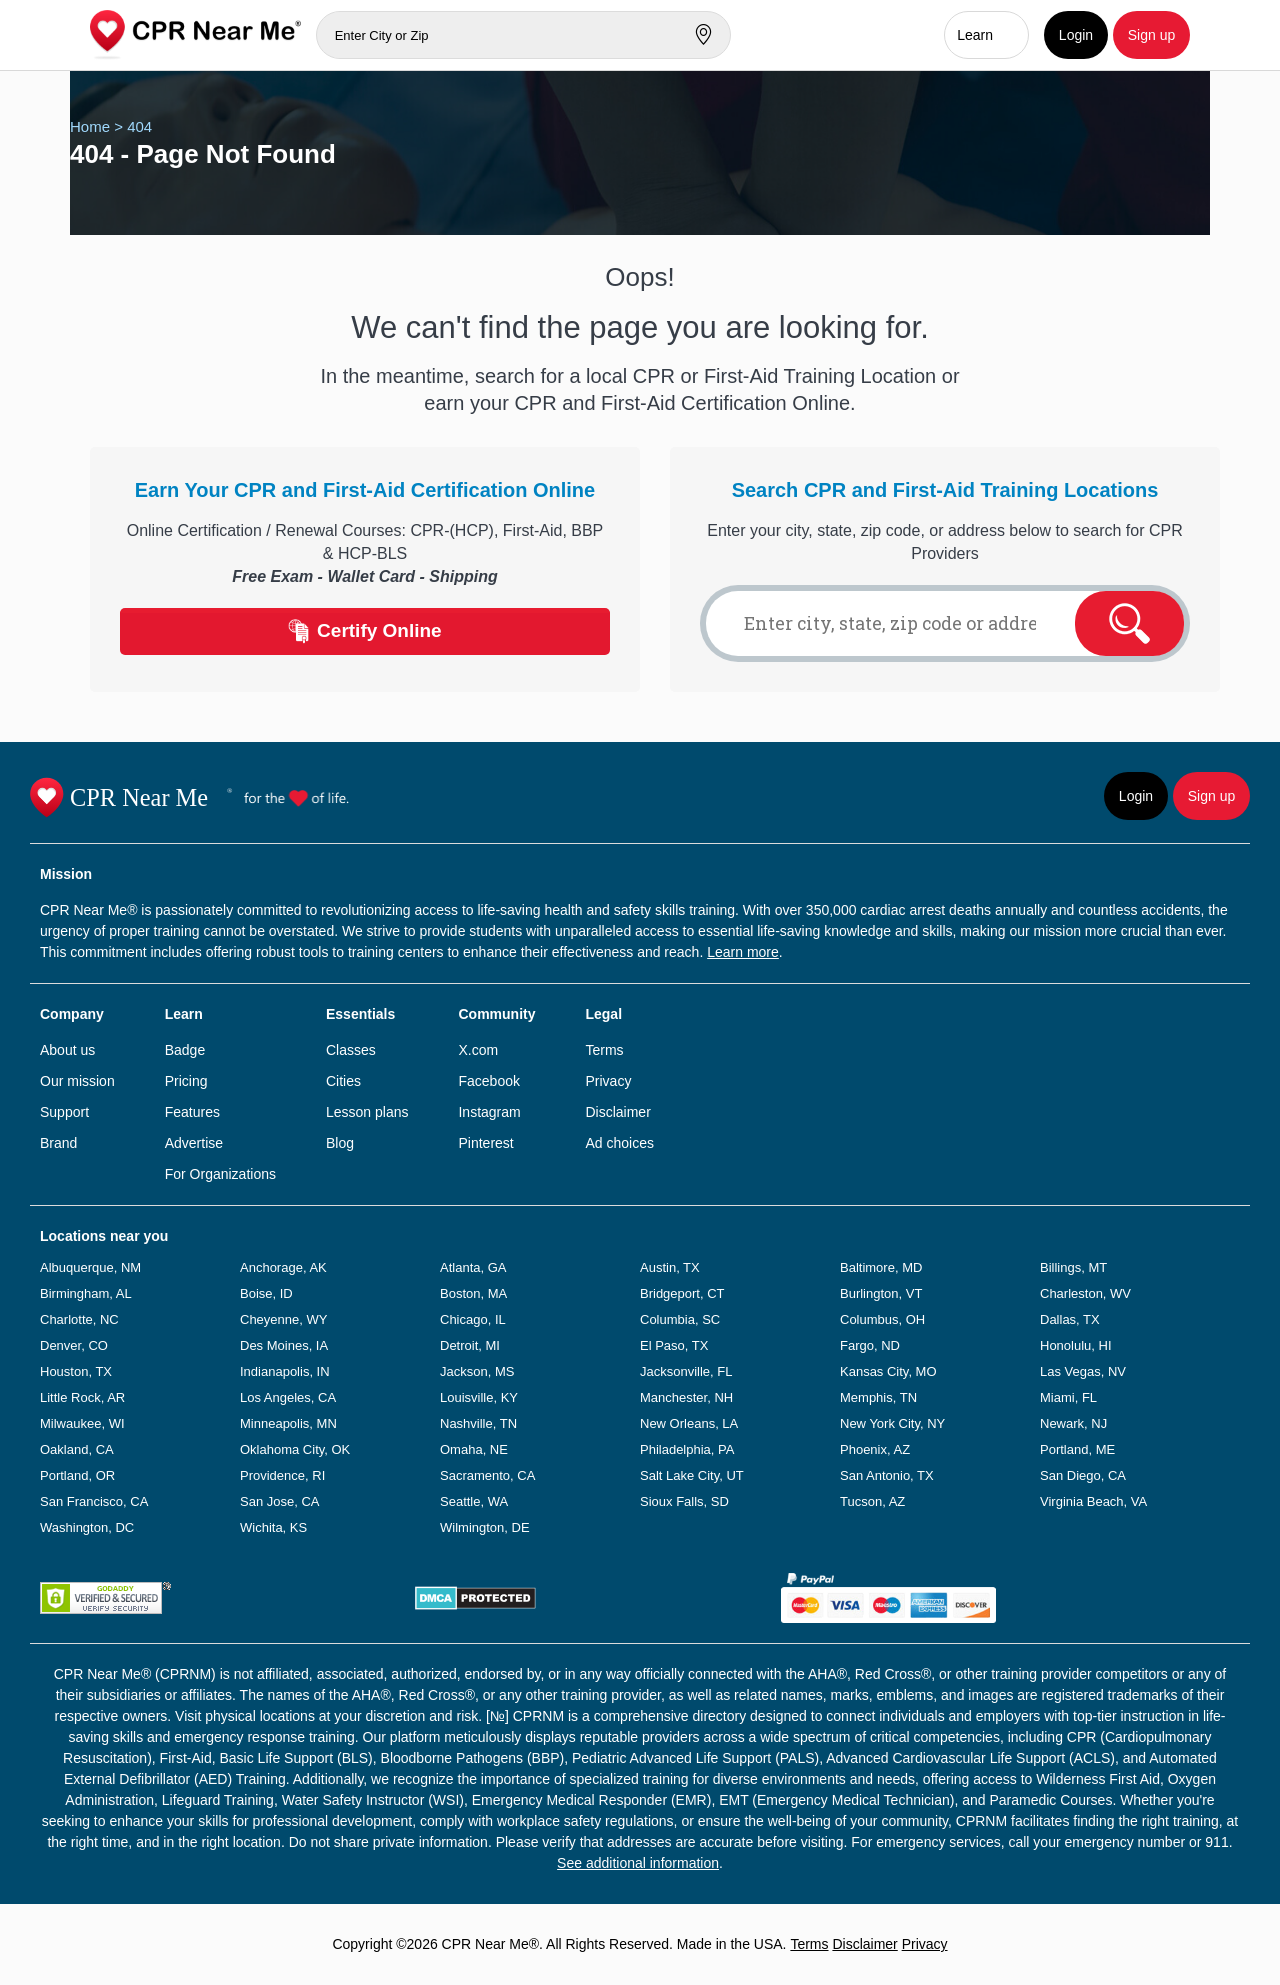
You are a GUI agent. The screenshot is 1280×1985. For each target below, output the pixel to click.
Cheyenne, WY (283, 1319)
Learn (975, 35)
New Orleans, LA (689, 1423)
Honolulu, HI (1076, 1345)
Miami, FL (1068, 1397)
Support (64, 1112)
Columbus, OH (882, 1319)
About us (67, 1050)
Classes (351, 1050)
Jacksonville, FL (686, 1371)
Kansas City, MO (888, 1371)
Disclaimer (617, 1112)
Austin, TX (670, 1267)
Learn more (743, 952)
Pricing (186, 1081)
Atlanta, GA (473, 1267)
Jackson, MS (477, 1371)
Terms (604, 1050)
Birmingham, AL (86, 1293)
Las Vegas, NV (1083, 1371)
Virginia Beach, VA (1093, 1501)
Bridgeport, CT (682, 1293)
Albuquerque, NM (90, 1267)
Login (1076, 35)
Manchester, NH (686, 1397)
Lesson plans (367, 1112)
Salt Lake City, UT (692, 1475)
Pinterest (485, 1143)
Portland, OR (77, 1475)
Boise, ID (266, 1293)
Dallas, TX (1070, 1319)
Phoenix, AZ (875, 1449)
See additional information (638, 1863)
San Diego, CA (1083, 1475)
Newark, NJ (1073, 1423)
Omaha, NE (474, 1449)
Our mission (77, 1081)
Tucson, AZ (872, 1501)
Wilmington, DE (485, 1527)
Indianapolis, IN (285, 1371)
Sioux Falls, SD (684, 1501)
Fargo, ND (870, 1345)
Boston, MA (473, 1293)
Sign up (1151, 35)
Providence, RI (282, 1475)
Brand (58, 1143)
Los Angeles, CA (288, 1397)
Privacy (608, 1081)
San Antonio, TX (887, 1475)
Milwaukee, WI (82, 1423)
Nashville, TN (478, 1423)
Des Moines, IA (284, 1345)
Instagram (489, 1112)
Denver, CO (74, 1345)
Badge (185, 1050)
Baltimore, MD (881, 1267)
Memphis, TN (878, 1397)
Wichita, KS (273, 1527)
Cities (343, 1081)
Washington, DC (87, 1527)
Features (192, 1112)
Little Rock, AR (82, 1397)
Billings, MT (1073, 1267)
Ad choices (619, 1143)
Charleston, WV (1085, 1293)
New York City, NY (892, 1423)
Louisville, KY (479, 1397)
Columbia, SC (680, 1319)
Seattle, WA (474, 1501)
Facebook (488, 1081)
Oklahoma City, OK (295, 1449)
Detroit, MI (470, 1345)
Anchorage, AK (283, 1267)
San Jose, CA (280, 1501)
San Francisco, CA (94, 1501)
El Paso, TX (674, 1345)
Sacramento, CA (487, 1475)
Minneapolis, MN (288, 1423)
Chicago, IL (473, 1319)
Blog (340, 1143)
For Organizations (220, 1174)
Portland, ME (1077, 1449)
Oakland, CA (77, 1449)
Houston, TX (76, 1371)
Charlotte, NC (79, 1319)
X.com (478, 1050)
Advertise (194, 1143)
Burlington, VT (881, 1293)
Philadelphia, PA (687, 1449)
